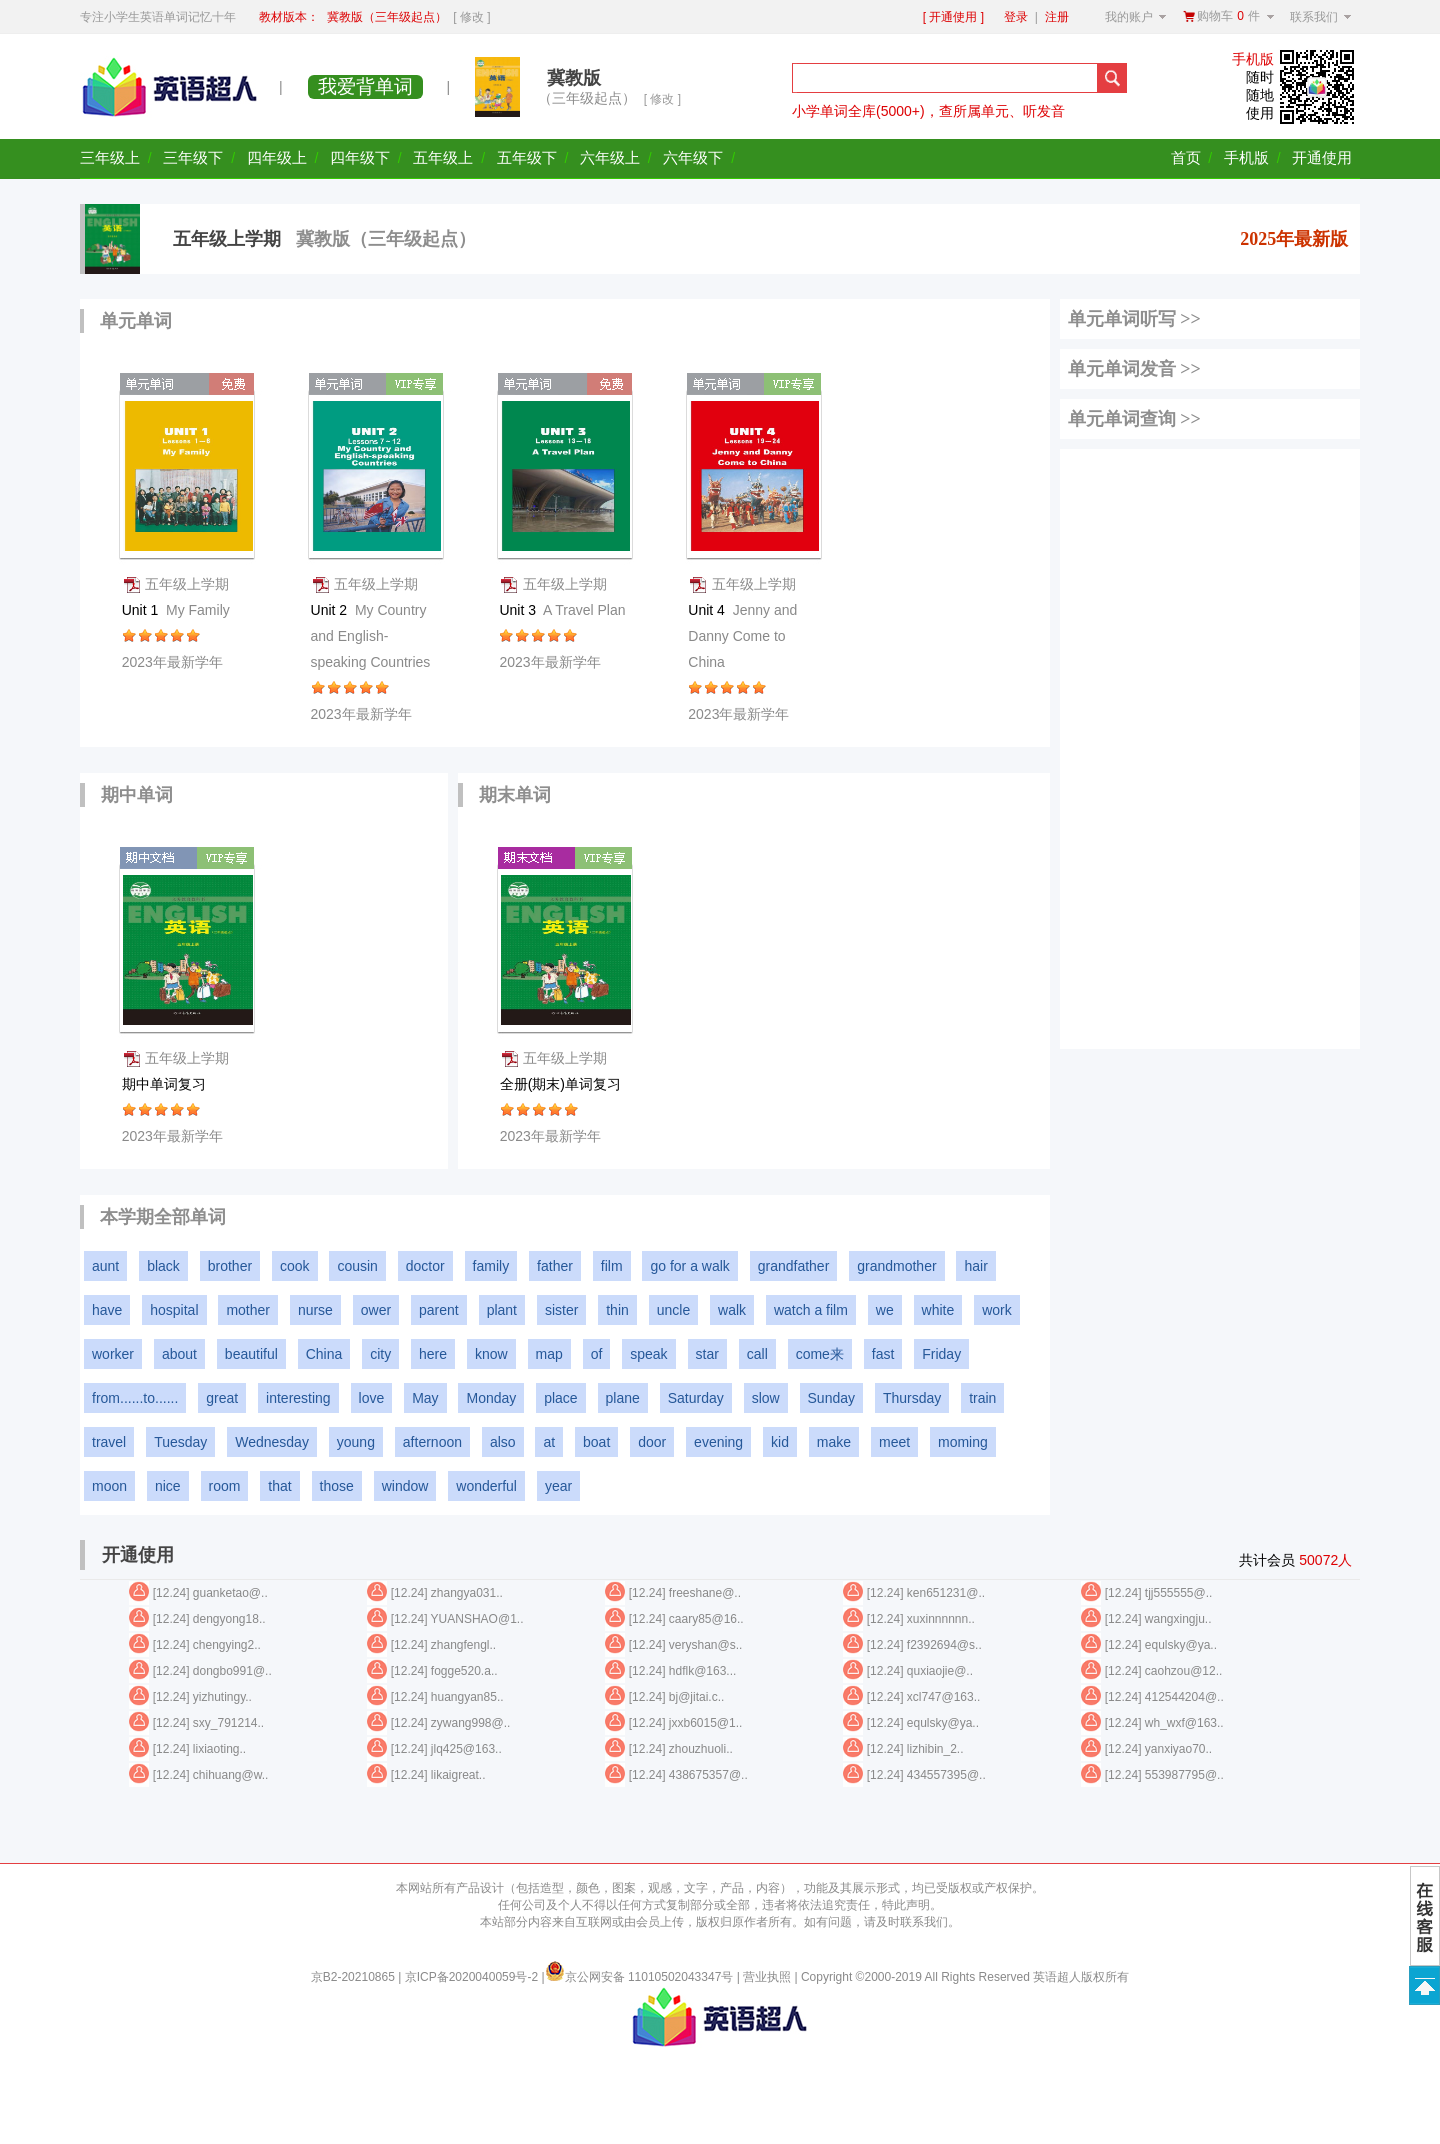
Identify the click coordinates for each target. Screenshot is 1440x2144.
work (997, 1310)
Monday (491, 1398)
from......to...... (135, 1398)
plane (623, 1398)
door (652, 1442)
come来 (820, 1354)
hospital (174, 1310)
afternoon (432, 1442)
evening (718, 1442)
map (549, 1354)
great (222, 1398)
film (612, 1266)
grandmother (896, 1266)
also (503, 1442)
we (885, 1310)
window (405, 1486)
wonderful (486, 1486)
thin (617, 1310)
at (549, 1442)
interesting (298, 1398)
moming (963, 1442)
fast (883, 1354)
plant (502, 1310)
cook (295, 1266)
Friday (941, 1354)
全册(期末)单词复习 (562, 1084)
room (225, 1486)
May (425, 1398)
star (707, 1354)
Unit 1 (176, 610)
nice (168, 1486)
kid (780, 1442)
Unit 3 (562, 610)
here (433, 1354)
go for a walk (689, 1266)
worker (113, 1354)
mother (248, 1310)
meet (894, 1442)
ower (376, 1310)
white (938, 1310)
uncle (673, 1310)
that (279, 1486)
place (560, 1398)
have (107, 1310)
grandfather (794, 1266)
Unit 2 (371, 636)
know (491, 1354)
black (163, 1266)
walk (732, 1310)
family (491, 1266)
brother (230, 1266)
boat (596, 1442)
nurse (315, 1310)
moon (109, 1486)
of (597, 1354)
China (324, 1354)
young (356, 1442)
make (834, 1442)
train (982, 1398)
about (179, 1354)
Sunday (831, 1398)
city (380, 1354)
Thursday (912, 1398)
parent (439, 1310)
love (372, 1398)
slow (766, 1398)
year (558, 1486)
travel (109, 1442)
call (757, 1354)
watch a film (811, 1310)
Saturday (696, 1398)
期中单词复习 (166, 1084)
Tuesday (180, 1442)
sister (561, 1310)
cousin (357, 1266)
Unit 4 (742, 636)
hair (975, 1266)
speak (648, 1354)
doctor (425, 1266)
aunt (105, 1266)
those (337, 1486)
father (555, 1266)
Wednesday (272, 1442)
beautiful (251, 1354)
